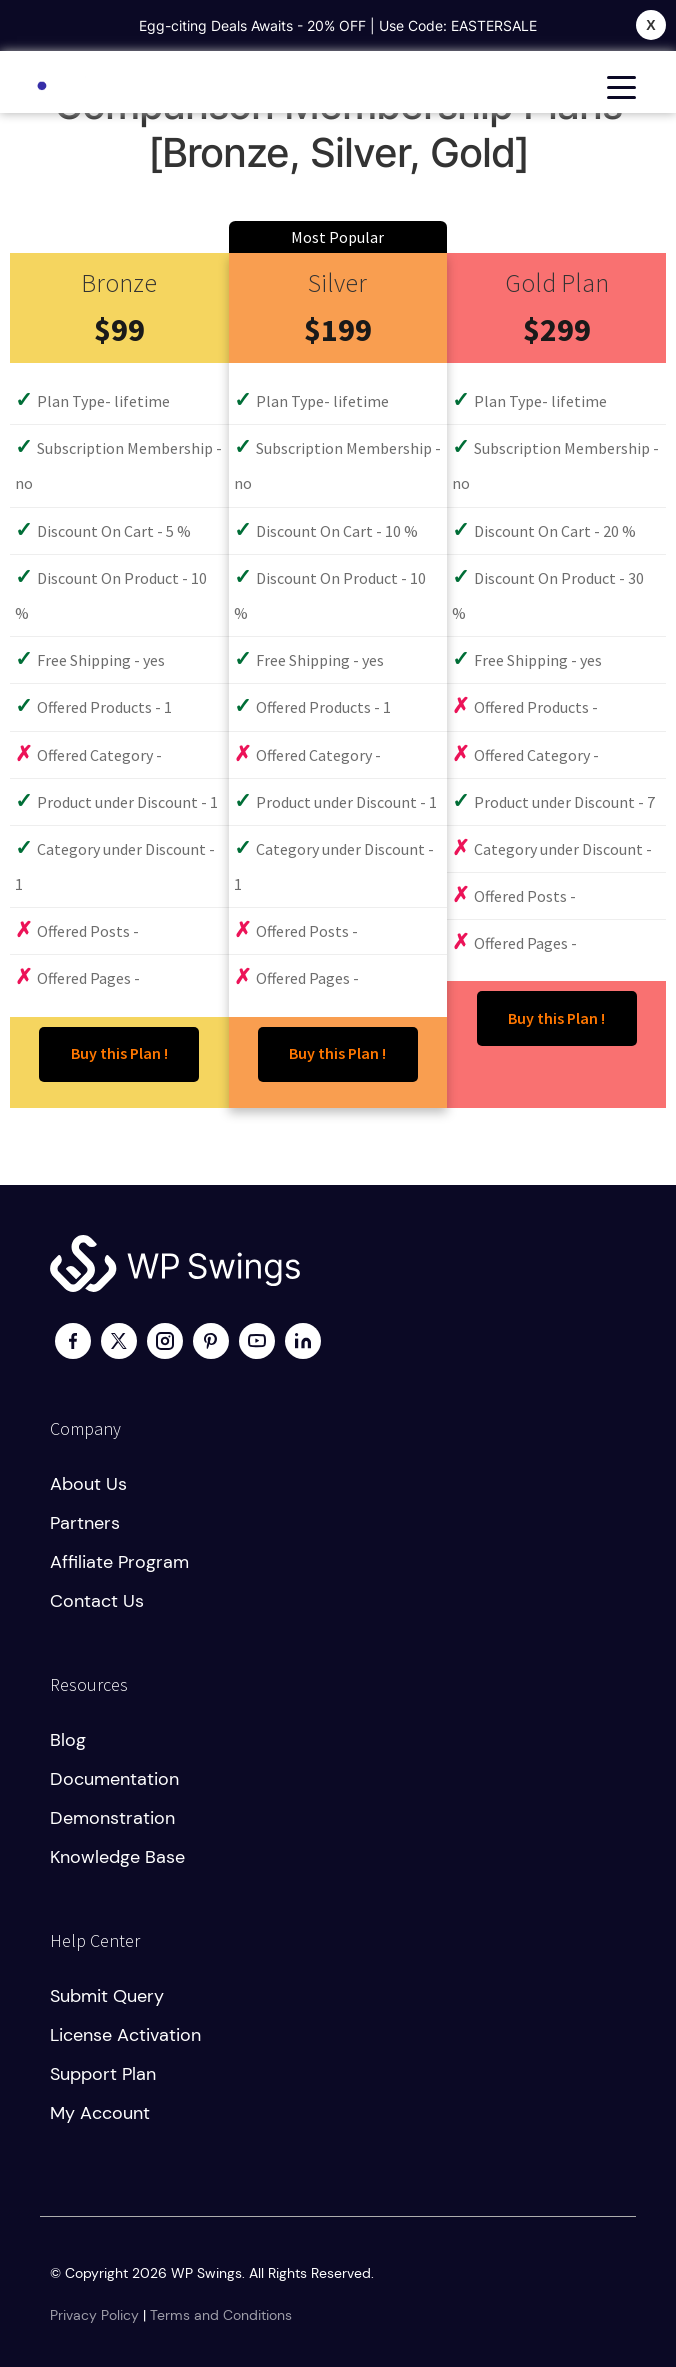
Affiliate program (119, 1562)
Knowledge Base (117, 1857)
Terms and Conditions (221, 2315)
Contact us (97, 1601)
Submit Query (107, 1996)
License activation (125, 2035)
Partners (85, 1523)
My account (100, 2113)
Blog (68, 1740)
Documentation (114, 1779)
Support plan (103, 2074)
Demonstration (112, 1818)
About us (88, 1484)
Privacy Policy (94, 2315)
